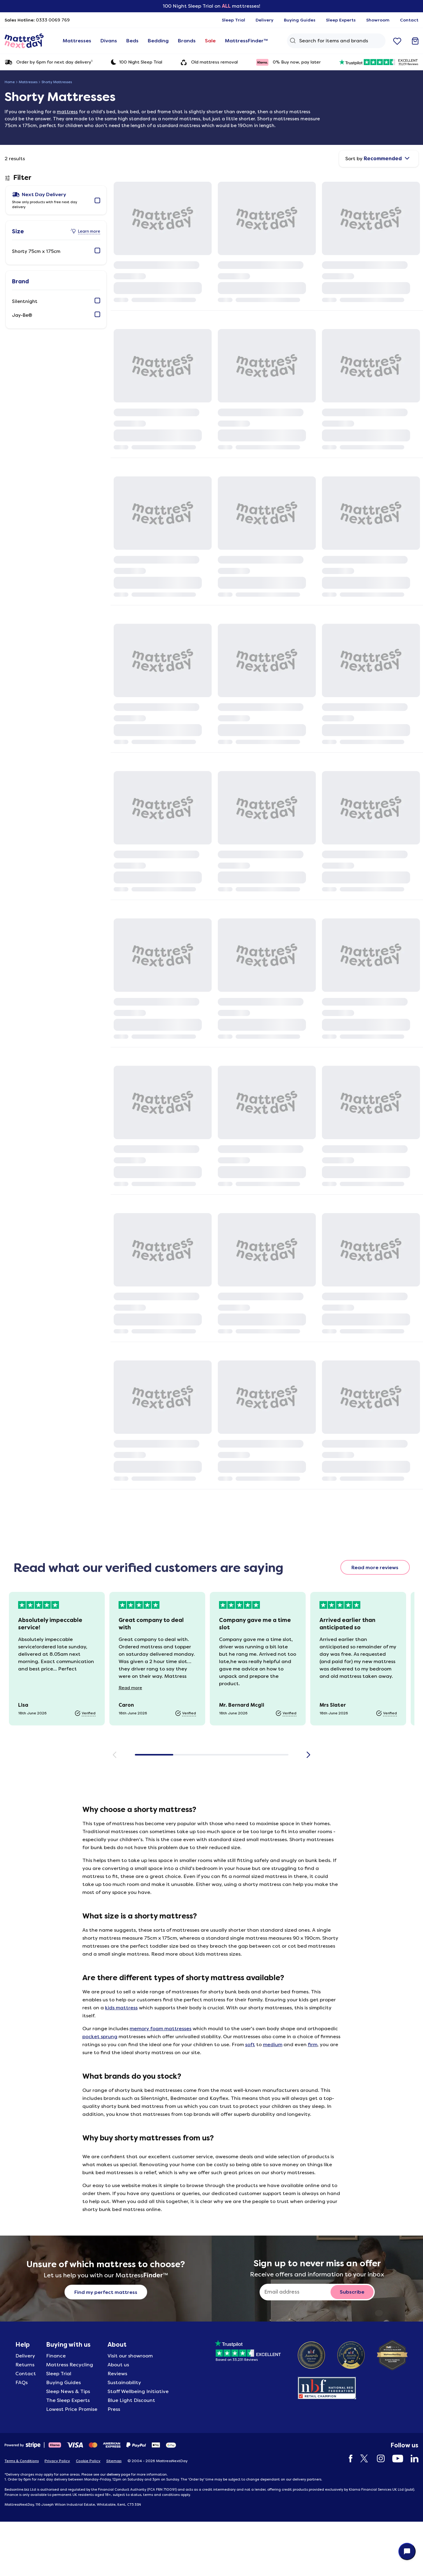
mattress (67, 111)
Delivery (25, 2356)
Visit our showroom (130, 2356)
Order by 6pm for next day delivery (48, 62)
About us (118, 2365)
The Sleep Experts (68, 2400)
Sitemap (114, 2461)
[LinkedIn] (411, 2458)
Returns (24, 2365)
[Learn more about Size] (85, 231)
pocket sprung (99, 2036)
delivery (113, 2474)
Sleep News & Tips (68, 2391)
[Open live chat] (407, 2551)
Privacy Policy (57, 2461)
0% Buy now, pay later (288, 62)
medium (272, 2044)
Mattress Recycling (69, 2365)
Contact (25, 2373)
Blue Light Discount (131, 2400)
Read (135, 1687)
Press (114, 2409)
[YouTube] (394, 2458)
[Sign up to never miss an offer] (297, 2292)
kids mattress (121, 2008)
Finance (56, 2356)
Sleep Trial (58, 2373)
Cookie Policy (88, 2461)
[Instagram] (378, 2458)
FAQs (21, 2382)
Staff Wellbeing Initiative (138, 2391)
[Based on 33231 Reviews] (248, 2349)
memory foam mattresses (160, 2028)
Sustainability (124, 2382)
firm (312, 2044)
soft (250, 2044)
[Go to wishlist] (397, 41)
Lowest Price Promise (71, 2409)
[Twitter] (361, 2458)
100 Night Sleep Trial (136, 62)
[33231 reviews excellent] (379, 62)
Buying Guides (63, 2382)
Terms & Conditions (22, 2461)
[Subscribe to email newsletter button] (352, 2292)
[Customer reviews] (211, 1658)
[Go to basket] (415, 41)
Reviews (117, 2373)
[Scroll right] (308, 1755)
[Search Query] (336, 40)
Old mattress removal (209, 62)
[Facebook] (348, 2458)
